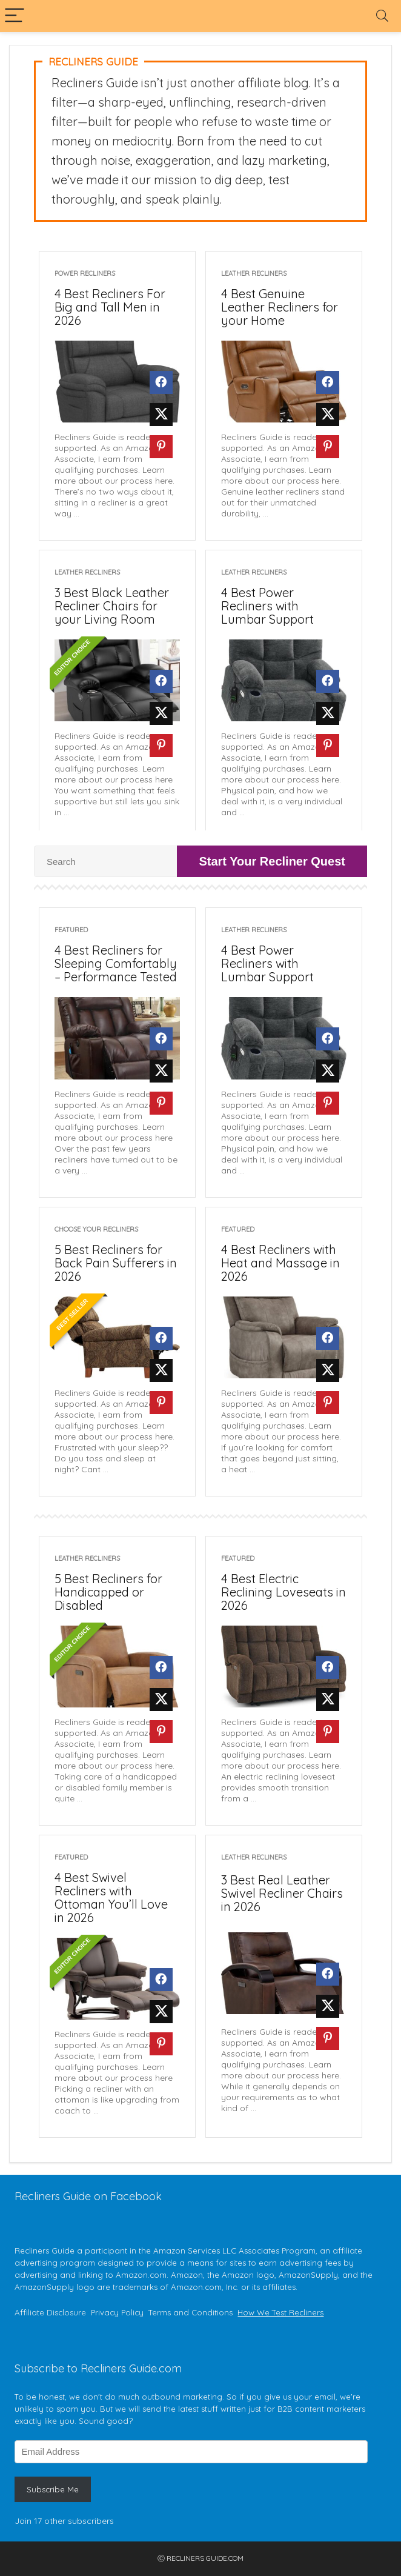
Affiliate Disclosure (50, 2312)
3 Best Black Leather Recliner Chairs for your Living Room (112, 606)
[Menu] (14, 16)
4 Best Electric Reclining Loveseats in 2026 (283, 1592)
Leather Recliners (254, 273)
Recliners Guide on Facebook (88, 2196)
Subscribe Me (53, 2489)
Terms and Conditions (190, 2312)
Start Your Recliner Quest (272, 861)
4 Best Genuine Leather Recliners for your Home (279, 307)
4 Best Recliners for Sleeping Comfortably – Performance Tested (116, 963)
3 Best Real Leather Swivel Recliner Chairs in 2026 (282, 1893)
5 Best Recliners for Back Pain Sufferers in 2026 (116, 1263)
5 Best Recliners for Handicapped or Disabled (108, 1592)
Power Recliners (85, 273)
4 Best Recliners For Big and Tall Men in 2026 (110, 307)
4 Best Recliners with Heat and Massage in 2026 (280, 1263)
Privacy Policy (117, 2312)
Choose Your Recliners (96, 1229)
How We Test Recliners (280, 2312)
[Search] (382, 16)
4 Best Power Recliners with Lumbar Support (267, 606)
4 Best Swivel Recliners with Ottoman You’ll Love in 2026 (111, 1897)
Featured (71, 930)
